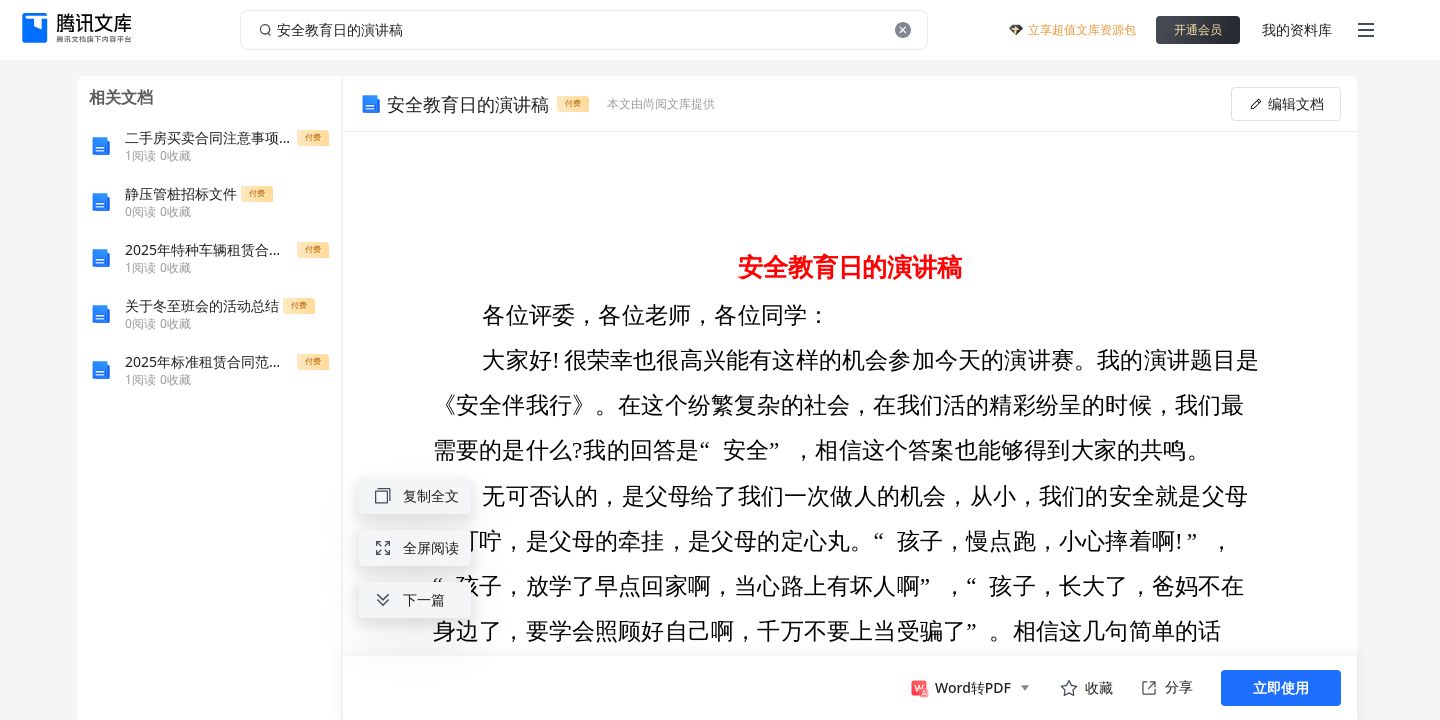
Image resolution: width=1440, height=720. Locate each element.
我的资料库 (1297, 29)
